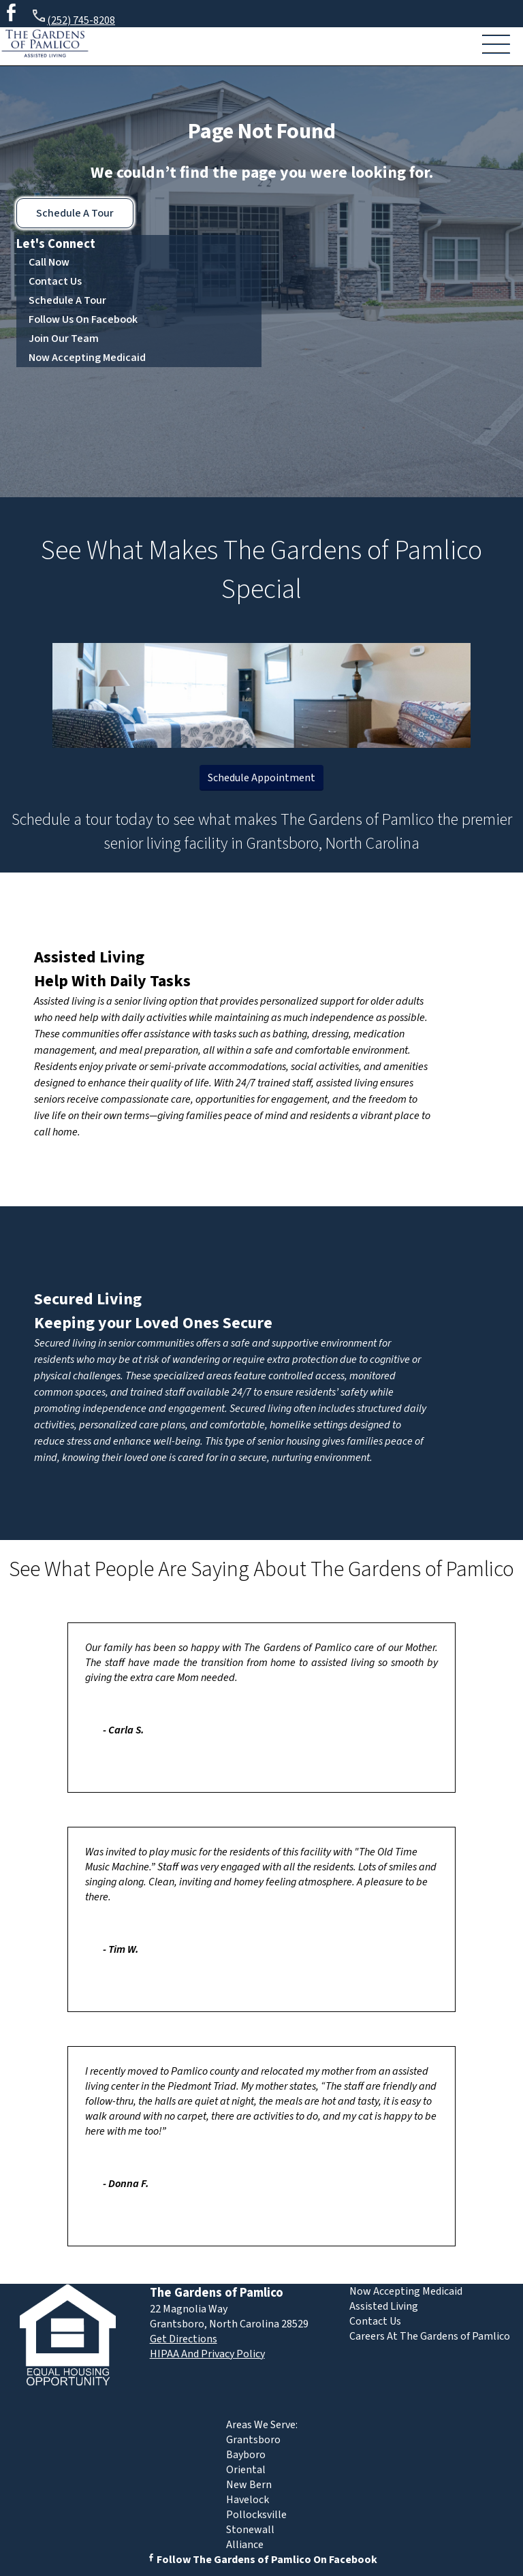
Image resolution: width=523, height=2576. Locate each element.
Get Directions (183, 2338)
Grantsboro (253, 2439)
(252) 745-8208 (73, 18)
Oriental (246, 2469)
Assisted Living (89, 957)
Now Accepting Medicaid (87, 357)
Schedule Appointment (261, 777)
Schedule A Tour (75, 213)
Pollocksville (256, 2514)
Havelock (247, 2499)
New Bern (249, 2484)
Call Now (49, 262)
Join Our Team (64, 338)
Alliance (245, 2544)
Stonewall (250, 2529)
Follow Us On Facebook (83, 319)
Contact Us (55, 281)
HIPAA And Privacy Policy (207, 2353)
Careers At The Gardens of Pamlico (429, 2336)
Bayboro (246, 2454)
